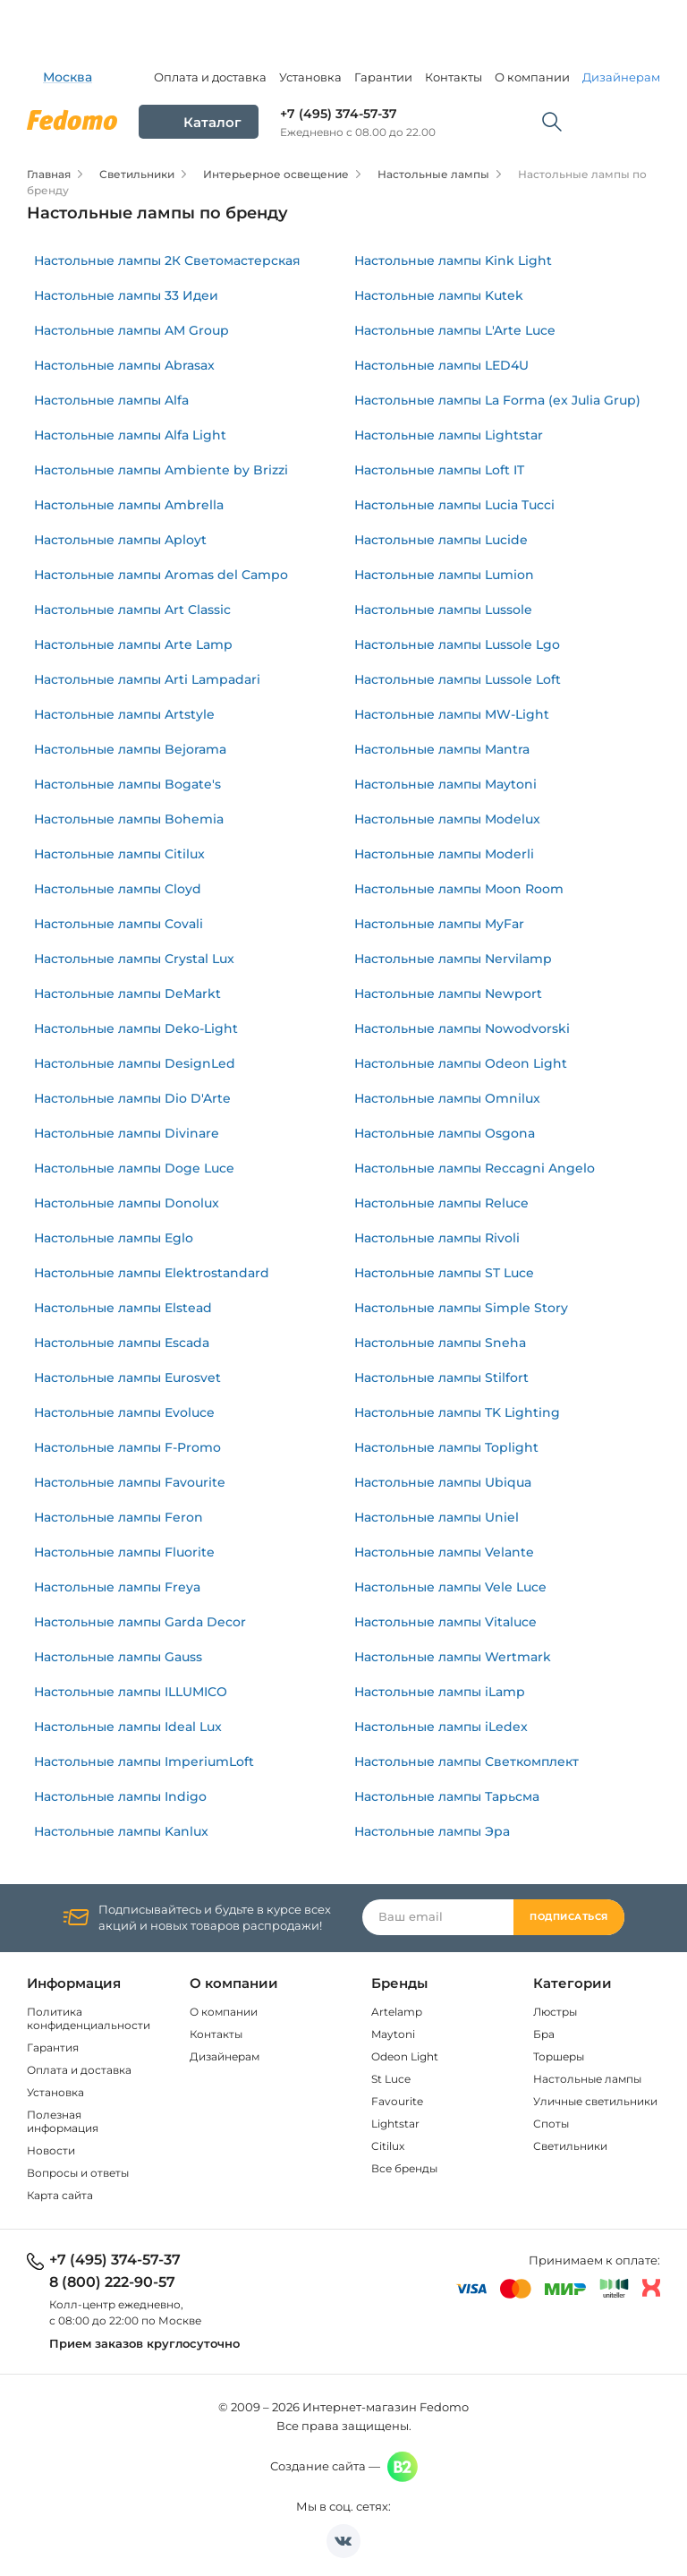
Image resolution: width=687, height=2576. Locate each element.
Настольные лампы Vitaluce (445, 1622)
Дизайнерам (621, 77)
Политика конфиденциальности (88, 2018)
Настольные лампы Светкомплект (466, 1761)
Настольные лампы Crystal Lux (134, 959)
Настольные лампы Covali (118, 924)
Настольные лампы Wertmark (452, 1657)
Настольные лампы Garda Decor (140, 1622)
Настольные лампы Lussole (443, 609)
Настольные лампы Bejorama (130, 749)
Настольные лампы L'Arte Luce (455, 330)
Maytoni (393, 2034)
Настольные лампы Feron (118, 1517)
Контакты (453, 77)
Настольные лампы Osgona (444, 1133)
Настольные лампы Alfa (111, 400)
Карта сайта (60, 2195)
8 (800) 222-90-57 (112, 2282)
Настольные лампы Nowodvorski (462, 1028)
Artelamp (396, 2011)
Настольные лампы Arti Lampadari (147, 679)
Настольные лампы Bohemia (129, 819)
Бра (544, 2034)
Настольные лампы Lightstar (448, 435)
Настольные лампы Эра (432, 1831)
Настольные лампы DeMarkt (127, 993)
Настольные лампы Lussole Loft (457, 679)
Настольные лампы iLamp (439, 1692)
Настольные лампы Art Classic (132, 609)
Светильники (570, 2146)
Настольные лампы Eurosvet (127, 1377)
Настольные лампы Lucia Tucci (454, 505)
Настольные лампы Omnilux (447, 1098)
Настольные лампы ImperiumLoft (144, 1761)
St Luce (391, 2079)
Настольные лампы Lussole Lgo (457, 644)
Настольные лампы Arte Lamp (133, 644)
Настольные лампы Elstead (123, 1308)
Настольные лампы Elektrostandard (151, 1273)
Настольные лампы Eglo (113, 1238)
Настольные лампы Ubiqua (442, 1482)
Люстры (555, 2011)
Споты (551, 2123)
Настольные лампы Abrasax (124, 365)
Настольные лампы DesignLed (134, 1063)
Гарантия (53, 2047)
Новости (51, 2150)
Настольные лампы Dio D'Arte (132, 1098)
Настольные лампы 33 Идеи (126, 295)
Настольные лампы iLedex (441, 1727)
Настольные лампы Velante (444, 1552)
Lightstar (395, 2123)
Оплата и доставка (210, 77)
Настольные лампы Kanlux (121, 1831)
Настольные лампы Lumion (444, 575)
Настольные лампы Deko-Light (136, 1028)
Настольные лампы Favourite (129, 1482)
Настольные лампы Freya (117, 1587)
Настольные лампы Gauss (118, 1657)
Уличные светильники (595, 2101)
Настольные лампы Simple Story (461, 1308)
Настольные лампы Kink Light (453, 260)
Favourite (397, 2101)
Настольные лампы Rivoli (437, 1238)
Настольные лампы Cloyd (117, 889)
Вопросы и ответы (78, 2172)
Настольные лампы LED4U (441, 365)
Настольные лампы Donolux (126, 1203)
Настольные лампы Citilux (119, 854)
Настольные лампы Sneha (440, 1343)
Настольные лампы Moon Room (459, 889)
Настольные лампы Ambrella (129, 505)
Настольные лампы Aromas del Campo (161, 575)
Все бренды (404, 2168)
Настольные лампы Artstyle (124, 714)
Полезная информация (62, 2121)
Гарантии (383, 77)
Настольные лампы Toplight (446, 1447)
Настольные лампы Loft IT (439, 470)
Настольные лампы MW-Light (451, 714)
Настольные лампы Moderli (444, 854)
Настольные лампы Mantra (442, 749)
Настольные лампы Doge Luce (134, 1168)
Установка (310, 77)
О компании (532, 77)
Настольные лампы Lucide (441, 540)
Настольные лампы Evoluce (124, 1412)
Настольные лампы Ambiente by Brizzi (161, 470)
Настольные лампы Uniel (436, 1517)
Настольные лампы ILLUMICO (130, 1692)
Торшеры (558, 2056)
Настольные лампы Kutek (438, 295)
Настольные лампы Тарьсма (446, 1796)
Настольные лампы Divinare (126, 1133)
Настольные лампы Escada (121, 1343)
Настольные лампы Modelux (447, 819)
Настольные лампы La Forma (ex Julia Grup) (497, 400)
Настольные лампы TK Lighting (457, 1412)
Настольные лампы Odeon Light (460, 1063)
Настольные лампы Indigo (120, 1796)
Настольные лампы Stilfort (441, 1377)
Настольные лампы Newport (448, 993)
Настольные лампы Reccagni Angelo (474, 1168)
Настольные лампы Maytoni (445, 784)
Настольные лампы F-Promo (127, 1447)
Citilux (387, 2146)
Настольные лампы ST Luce (444, 1273)
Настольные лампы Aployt (120, 540)
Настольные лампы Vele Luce (450, 1587)
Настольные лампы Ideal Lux (128, 1727)
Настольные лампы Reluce (441, 1203)
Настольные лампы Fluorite (124, 1552)
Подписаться (569, 1917)
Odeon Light (404, 2056)
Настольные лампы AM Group (131, 330)
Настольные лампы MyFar (439, 924)
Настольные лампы (587, 2079)
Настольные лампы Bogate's (127, 784)
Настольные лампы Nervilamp (453, 959)
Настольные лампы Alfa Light (130, 435)
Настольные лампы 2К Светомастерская (167, 260)
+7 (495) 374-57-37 (338, 114)
